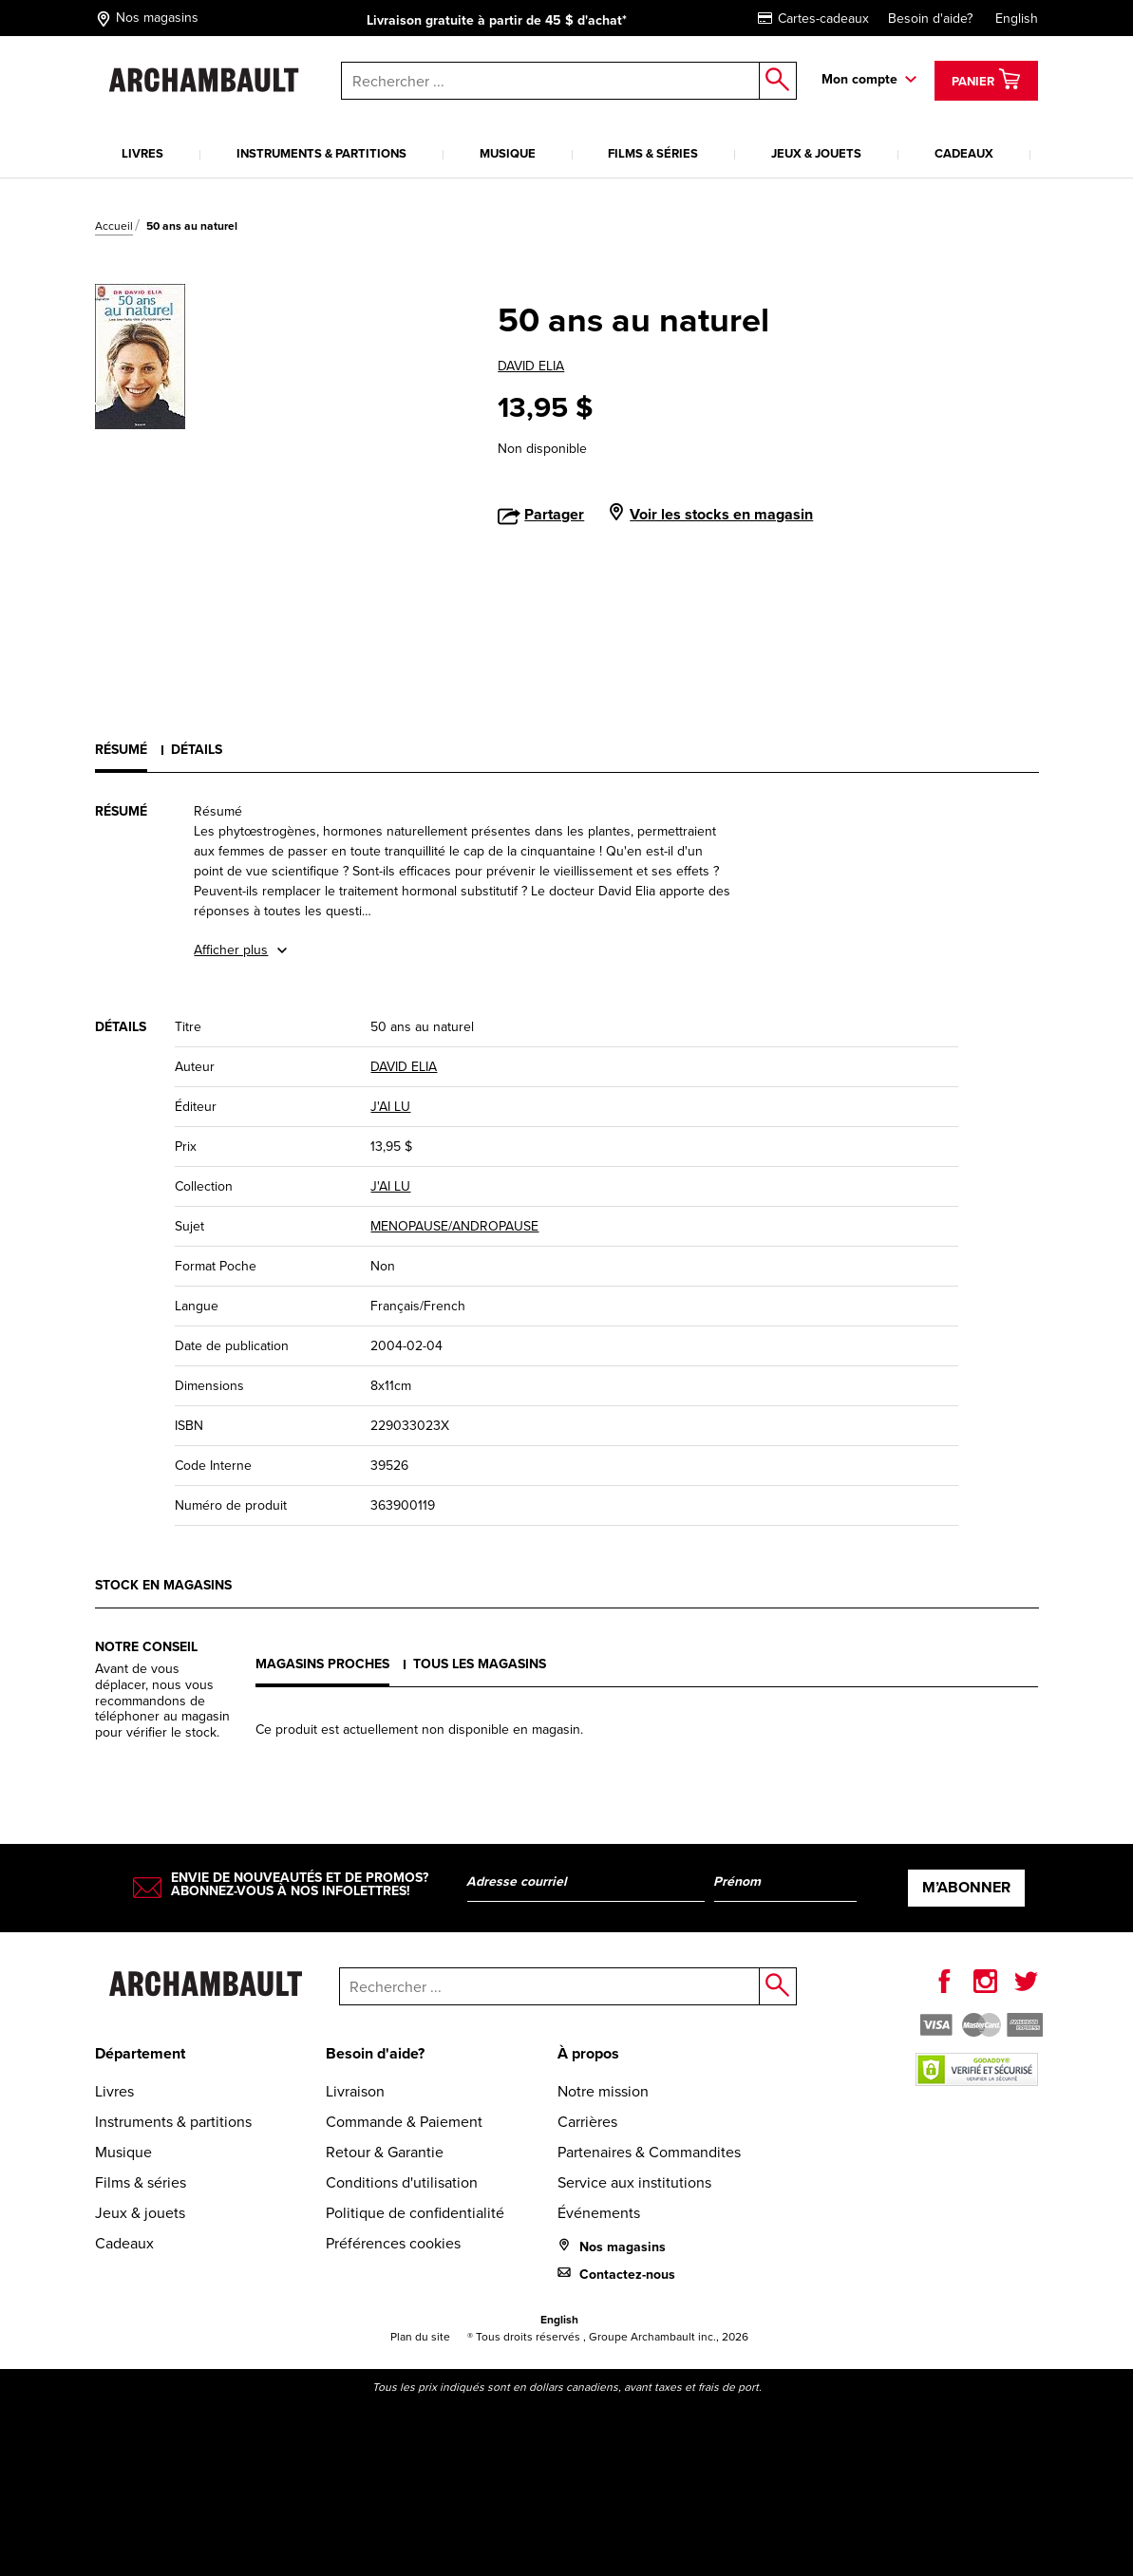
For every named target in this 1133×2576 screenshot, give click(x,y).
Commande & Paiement (404, 2122)
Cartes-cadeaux (813, 18)
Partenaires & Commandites (649, 2152)
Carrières (587, 2122)
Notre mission (603, 2091)
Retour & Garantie (385, 2152)
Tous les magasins (479, 1664)
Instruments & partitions (321, 153)
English (1016, 18)
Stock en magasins (163, 1585)
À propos (588, 2053)
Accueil (114, 226)
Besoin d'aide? (930, 18)
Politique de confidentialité (415, 2213)
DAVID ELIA (531, 366)
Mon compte (859, 79)
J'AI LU (390, 1107)
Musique (508, 153)
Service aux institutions (634, 2182)
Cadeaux (964, 153)
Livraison (355, 2091)
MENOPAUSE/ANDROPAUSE (454, 1226)
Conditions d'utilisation (402, 2182)
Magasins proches (322, 1664)
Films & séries (653, 153)
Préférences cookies (393, 2243)
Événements (598, 2213)
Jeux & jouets (816, 153)
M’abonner (966, 1887)
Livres (142, 153)
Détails (196, 750)
